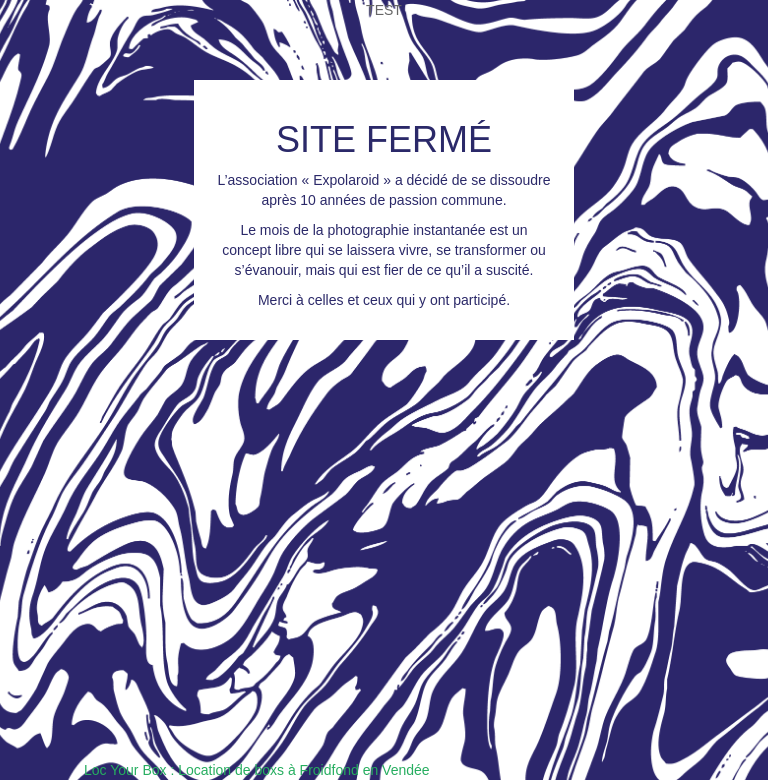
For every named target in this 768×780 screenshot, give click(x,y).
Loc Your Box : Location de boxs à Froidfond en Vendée (257, 770)
